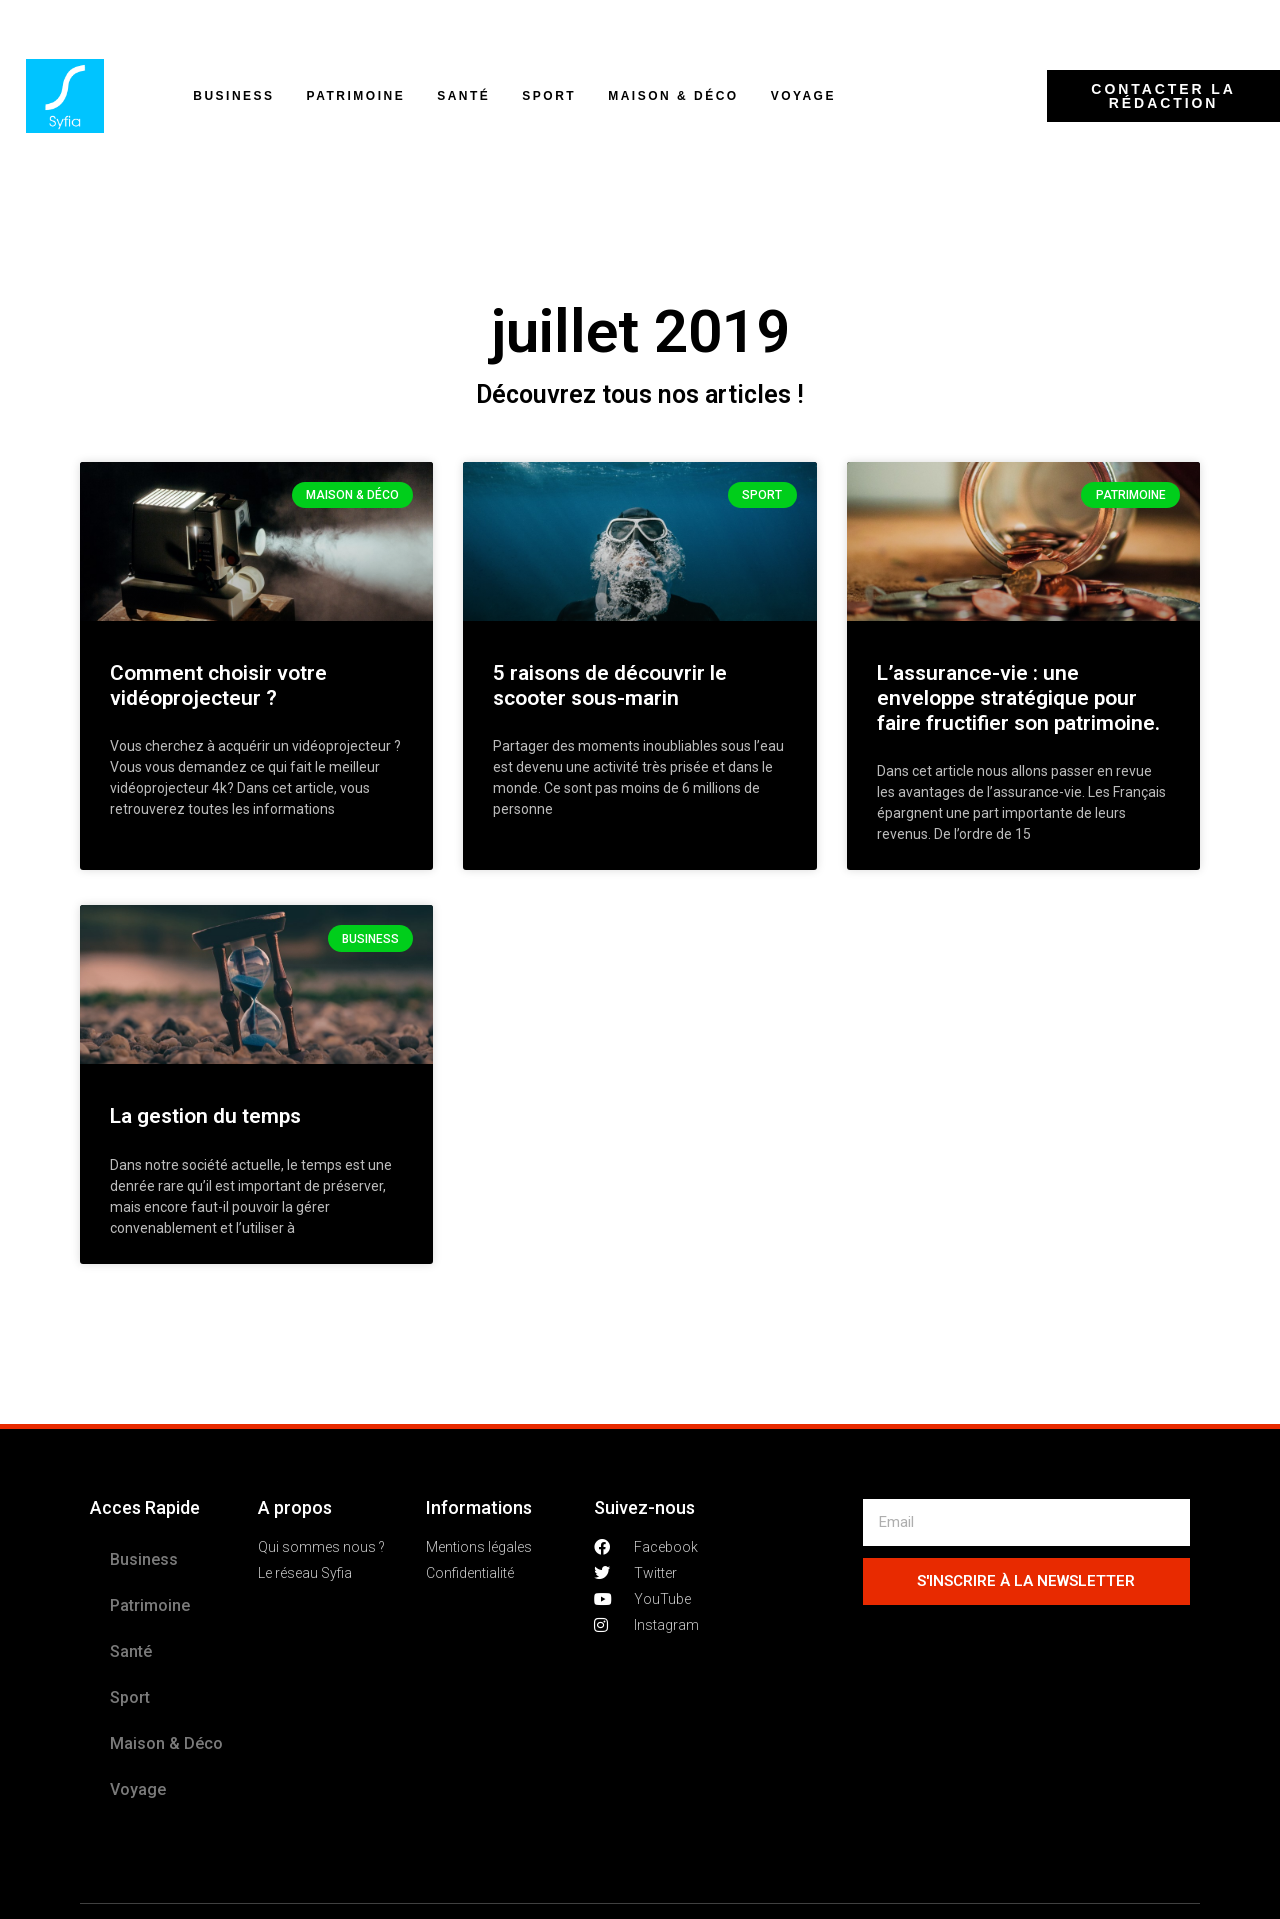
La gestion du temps (205, 1116)
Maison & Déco (673, 96)
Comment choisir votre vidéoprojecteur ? (218, 685)
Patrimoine (356, 96)
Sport (549, 96)
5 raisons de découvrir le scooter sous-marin (610, 685)
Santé (463, 96)
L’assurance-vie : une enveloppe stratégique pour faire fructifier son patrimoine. (1018, 698)
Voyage (803, 96)
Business (233, 96)
